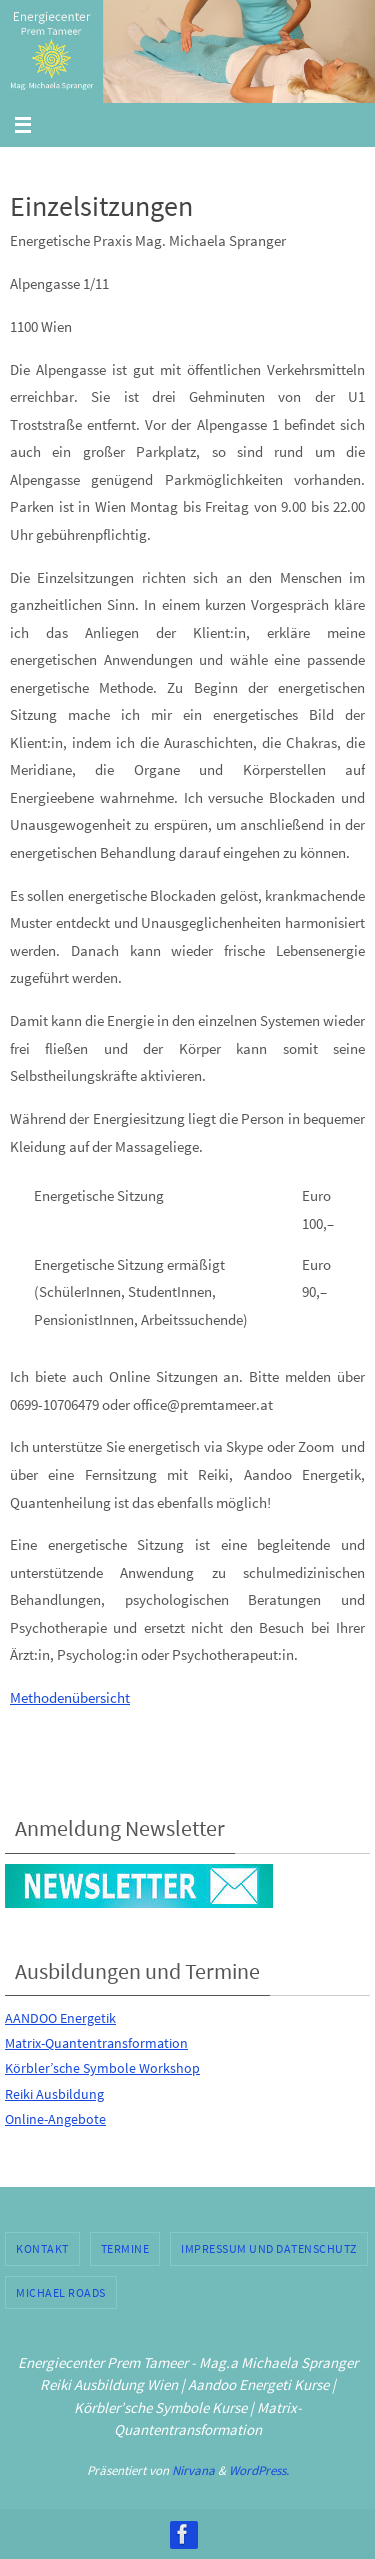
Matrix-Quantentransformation (96, 2043)
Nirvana (193, 2470)
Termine (125, 2248)
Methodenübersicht (70, 1697)
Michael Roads (61, 2292)
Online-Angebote (55, 2119)
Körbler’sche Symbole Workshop (102, 2068)
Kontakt (42, 2248)
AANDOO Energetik (60, 2018)
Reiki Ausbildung (54, 2094)
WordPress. (259, 2470)
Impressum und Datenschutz (269, 2248)
